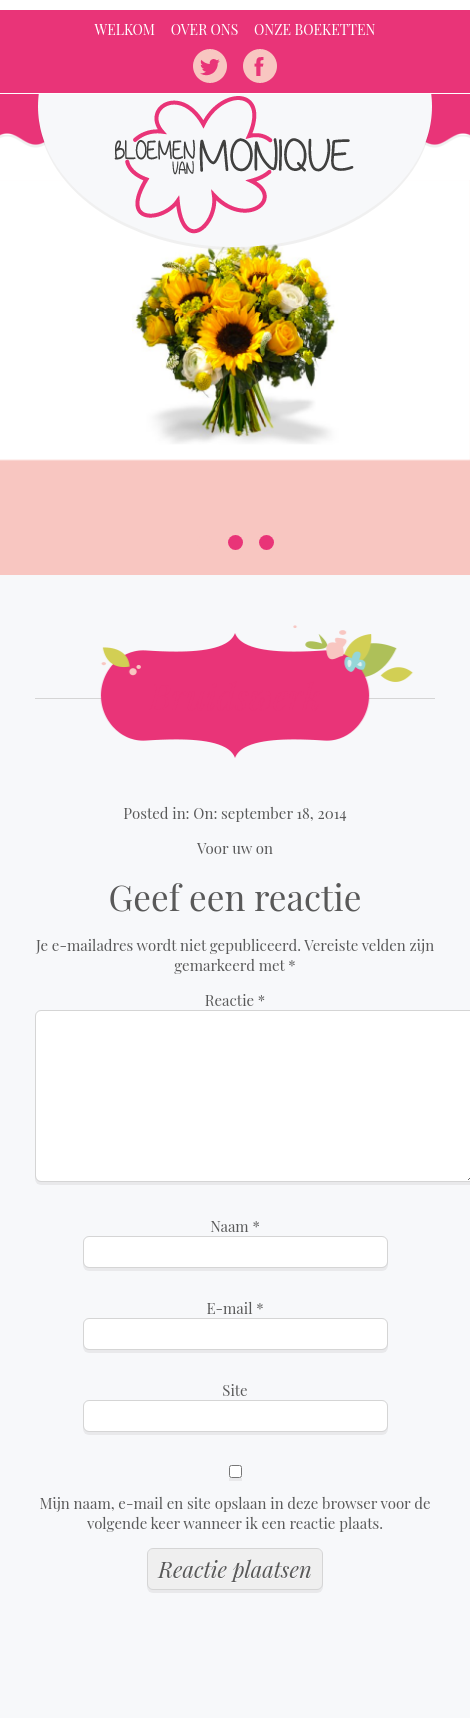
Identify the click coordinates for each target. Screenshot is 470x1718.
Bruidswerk (235, 695)
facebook (260, 66)
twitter (210, 66)
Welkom (125, 29)
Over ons (205, 29)
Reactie (235, 1000)
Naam (235, 1226)
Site (234, 1390)
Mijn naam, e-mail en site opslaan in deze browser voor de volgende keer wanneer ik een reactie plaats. (234, 1513)
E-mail (234, 1308)
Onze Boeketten (314, 29)
